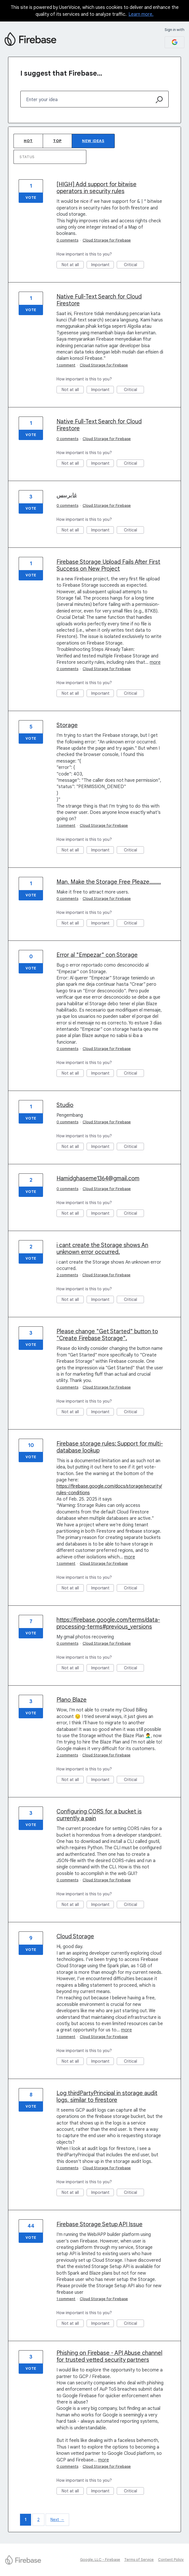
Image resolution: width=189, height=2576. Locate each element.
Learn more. (140, 14)
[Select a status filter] (50, 157)
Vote (31, 197)
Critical (134, 265)
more (155, 662)
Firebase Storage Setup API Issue (99, 2224)
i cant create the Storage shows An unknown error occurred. (102, 1249)
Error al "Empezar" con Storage (97, 955)
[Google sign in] (174, 42)
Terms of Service (139, 2559)
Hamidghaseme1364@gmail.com (97, 1178)
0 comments (67, 240)
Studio (64, 1105)
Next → (57, 2519)
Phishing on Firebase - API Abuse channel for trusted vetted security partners (109, 2356)
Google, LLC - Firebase (100, 2559)
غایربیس (66, 495)
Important (102, 265)
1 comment (65, 365)
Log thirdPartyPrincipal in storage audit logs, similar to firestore (106, 2097)
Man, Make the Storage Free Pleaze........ (108, 882)
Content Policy (171, 2559)
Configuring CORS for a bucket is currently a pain (99, 1815)
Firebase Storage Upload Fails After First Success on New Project (108, 565)
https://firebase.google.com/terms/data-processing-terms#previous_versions (108, 1623)
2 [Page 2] (38, 2519)
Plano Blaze (71, 1699)
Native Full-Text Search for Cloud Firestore (99, 300)
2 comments (67, 1275)
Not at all (73, 265)
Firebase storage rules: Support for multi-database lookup (109, 1447)
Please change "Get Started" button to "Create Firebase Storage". (107, 1335)
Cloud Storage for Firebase (107, 240)
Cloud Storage (75, 1936)
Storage (67, 725)
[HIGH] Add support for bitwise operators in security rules (96, 188)
